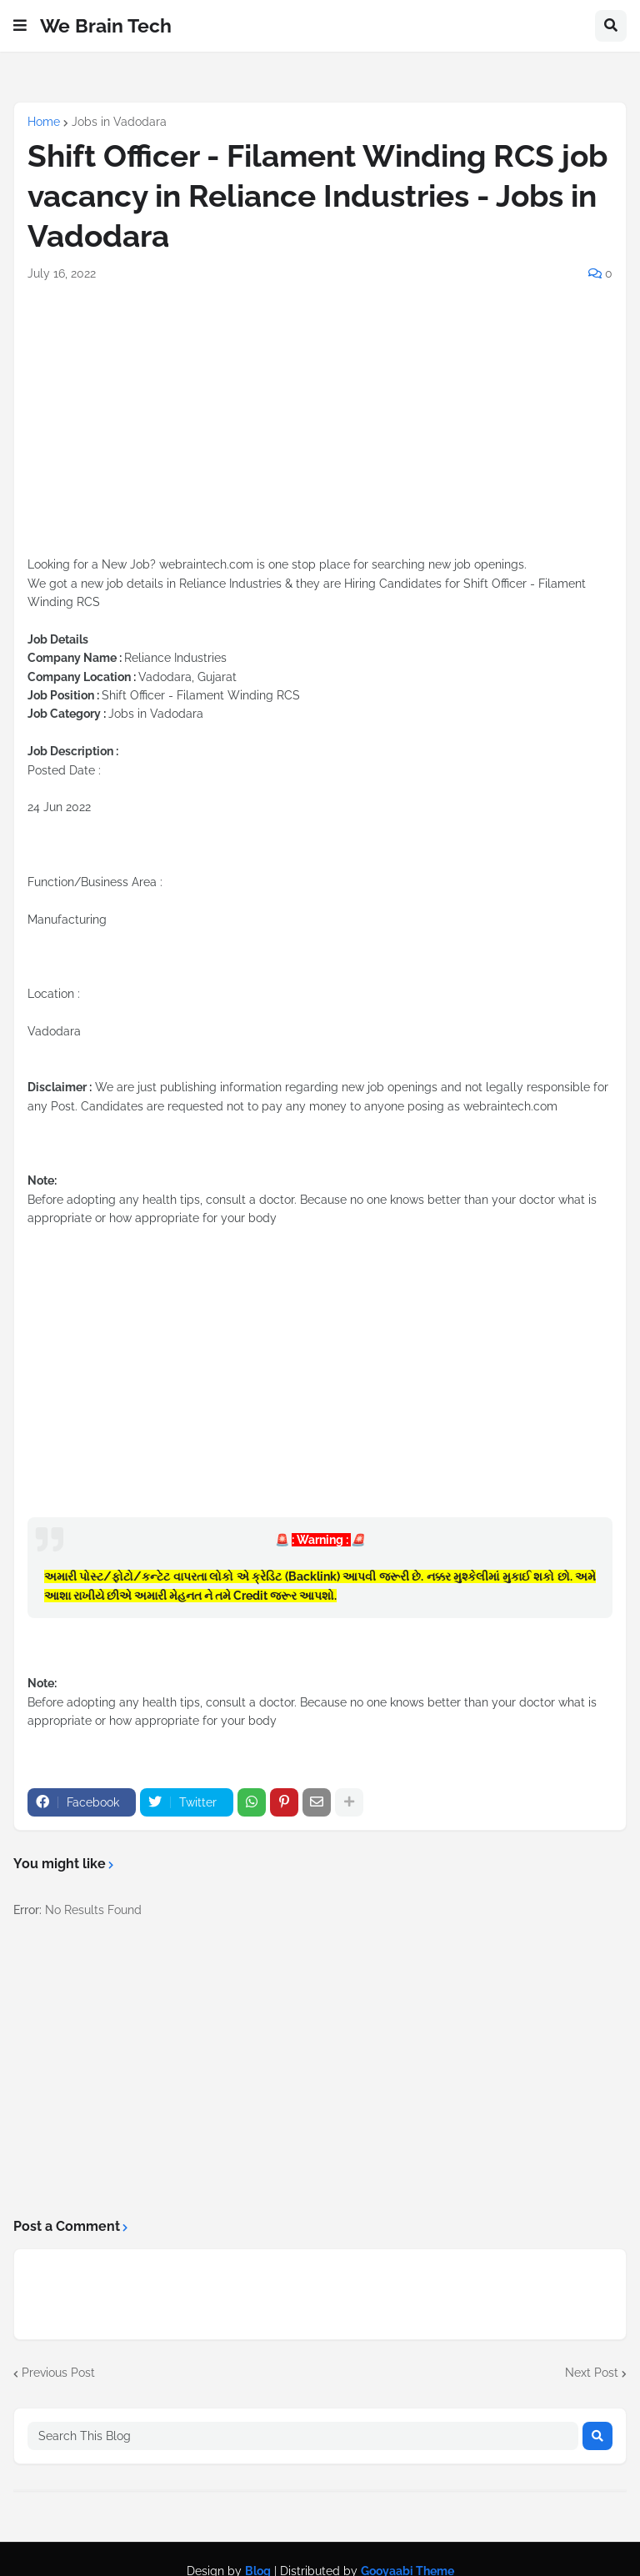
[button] (20, 26)
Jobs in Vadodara (119, 122)
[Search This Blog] (303, 2436)
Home (44, 122)
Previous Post (58, 2372)
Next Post (591, 2372)
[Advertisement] (320, 438)
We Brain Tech (106, 25)
